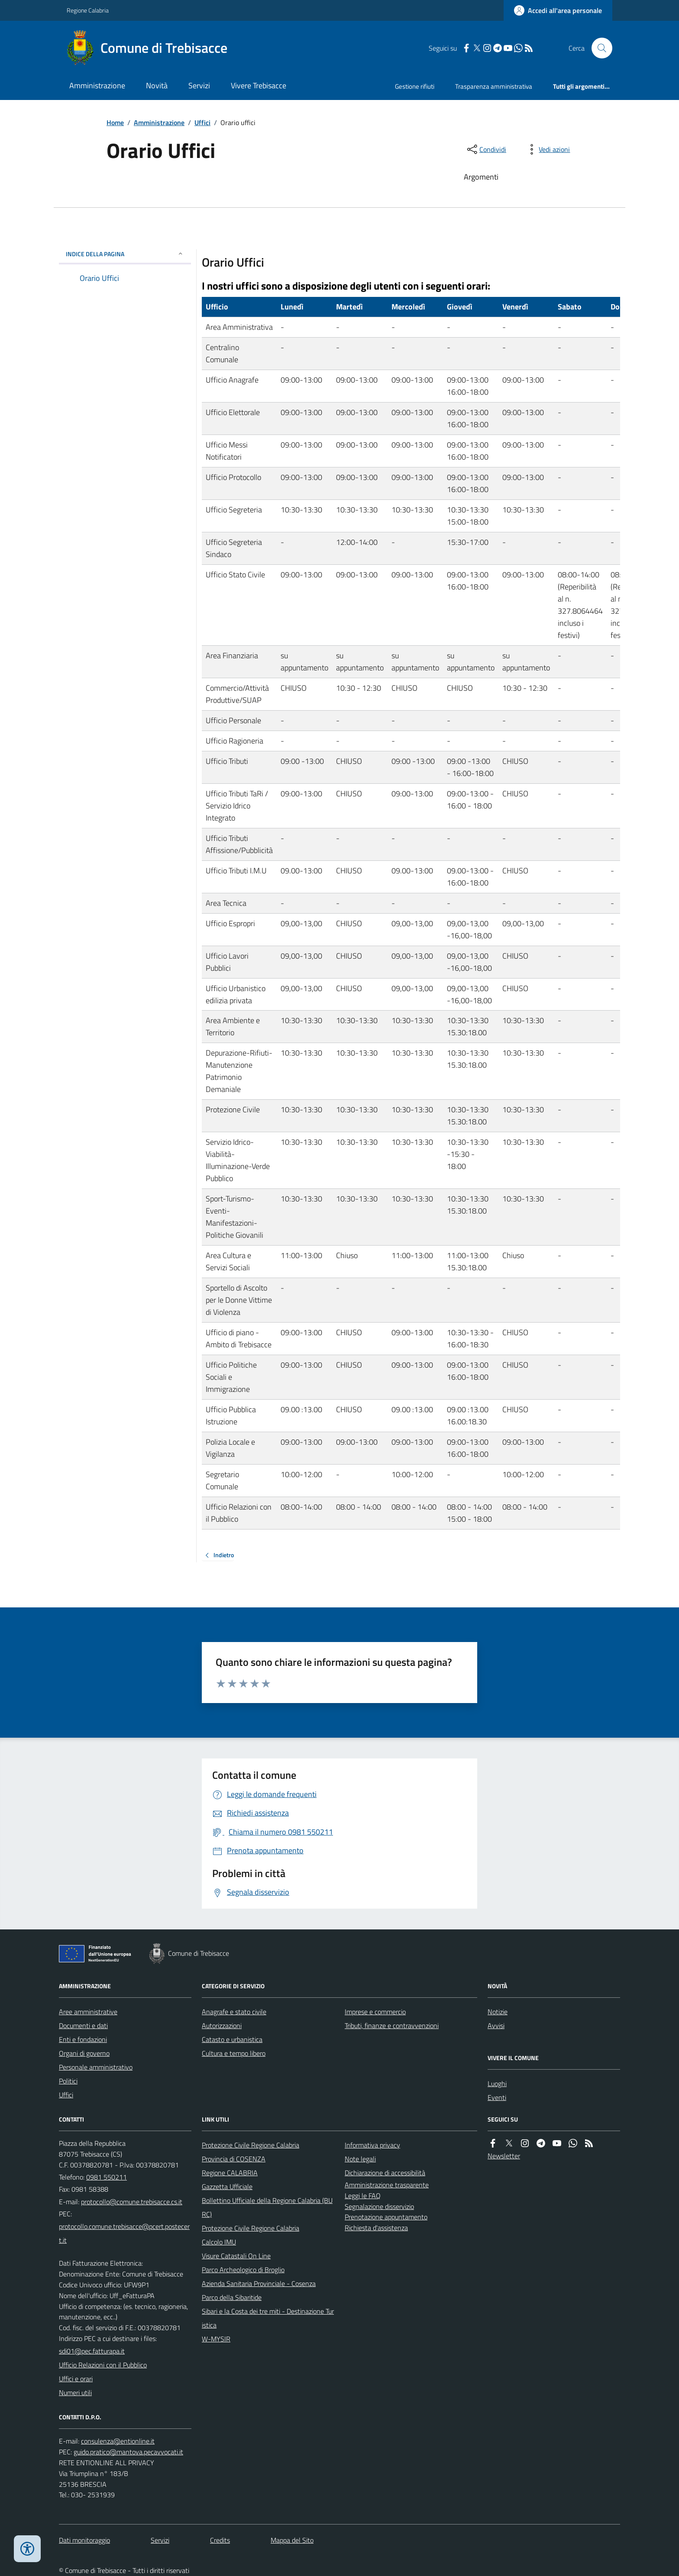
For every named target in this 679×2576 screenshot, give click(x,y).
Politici (68, 2081)
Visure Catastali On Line (236, 2256)
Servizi (199, 85)
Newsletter (504, 2156)
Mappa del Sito (292, 2540)
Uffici (202, 122)
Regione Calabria (88, 10)
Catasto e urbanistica (232, 2039)
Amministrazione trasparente (387, 2185)
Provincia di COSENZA (233, 2159)
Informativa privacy (372, 2145)
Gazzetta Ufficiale (227, 2186)
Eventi (497, 2097)
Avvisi (496, 2025)
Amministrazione (97, 85)
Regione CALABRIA (230, 2172)
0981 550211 (106, 2177)
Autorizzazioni (222, 2025)
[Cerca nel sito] (598, 48)
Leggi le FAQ (363, 2195)
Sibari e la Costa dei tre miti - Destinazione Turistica (268, 2318)
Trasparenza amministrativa (493, 86)
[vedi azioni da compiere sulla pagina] (547, 149)
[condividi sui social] (486, 149)
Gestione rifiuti (414, 86)
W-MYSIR (216, 2339)
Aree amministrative (88, 2011)
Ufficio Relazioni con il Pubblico (103, 2365)
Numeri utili (75, 2392)
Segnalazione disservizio (379, 2206)
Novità (157, 85)
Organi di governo (84, 2053)
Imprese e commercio (375, 2011)
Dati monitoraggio (84, 2540)
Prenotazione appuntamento (386, 2217)
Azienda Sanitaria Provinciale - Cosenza (259, 2283)
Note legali (360, 2159)
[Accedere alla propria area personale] (558, 10)
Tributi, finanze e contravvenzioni (392, 2025)
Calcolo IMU (219, 2242)
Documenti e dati (83, 2025)
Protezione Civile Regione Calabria (250, 2145)
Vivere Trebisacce (258, 85)
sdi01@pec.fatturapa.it (92, 2351)
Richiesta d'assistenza (376, 2227)
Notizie (498, 2011)
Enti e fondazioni (83, 2039)
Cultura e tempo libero (233, 2053)
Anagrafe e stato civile (234, 2011)
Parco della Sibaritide (232, 2297)
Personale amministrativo (96, 2067)
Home (115, 122)
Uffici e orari (76, 2378)
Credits (220, 2540)
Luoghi (497, 2083)
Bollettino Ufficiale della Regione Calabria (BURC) (267, 2207)
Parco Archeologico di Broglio (243, 2269)
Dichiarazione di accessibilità (385, 2172)
